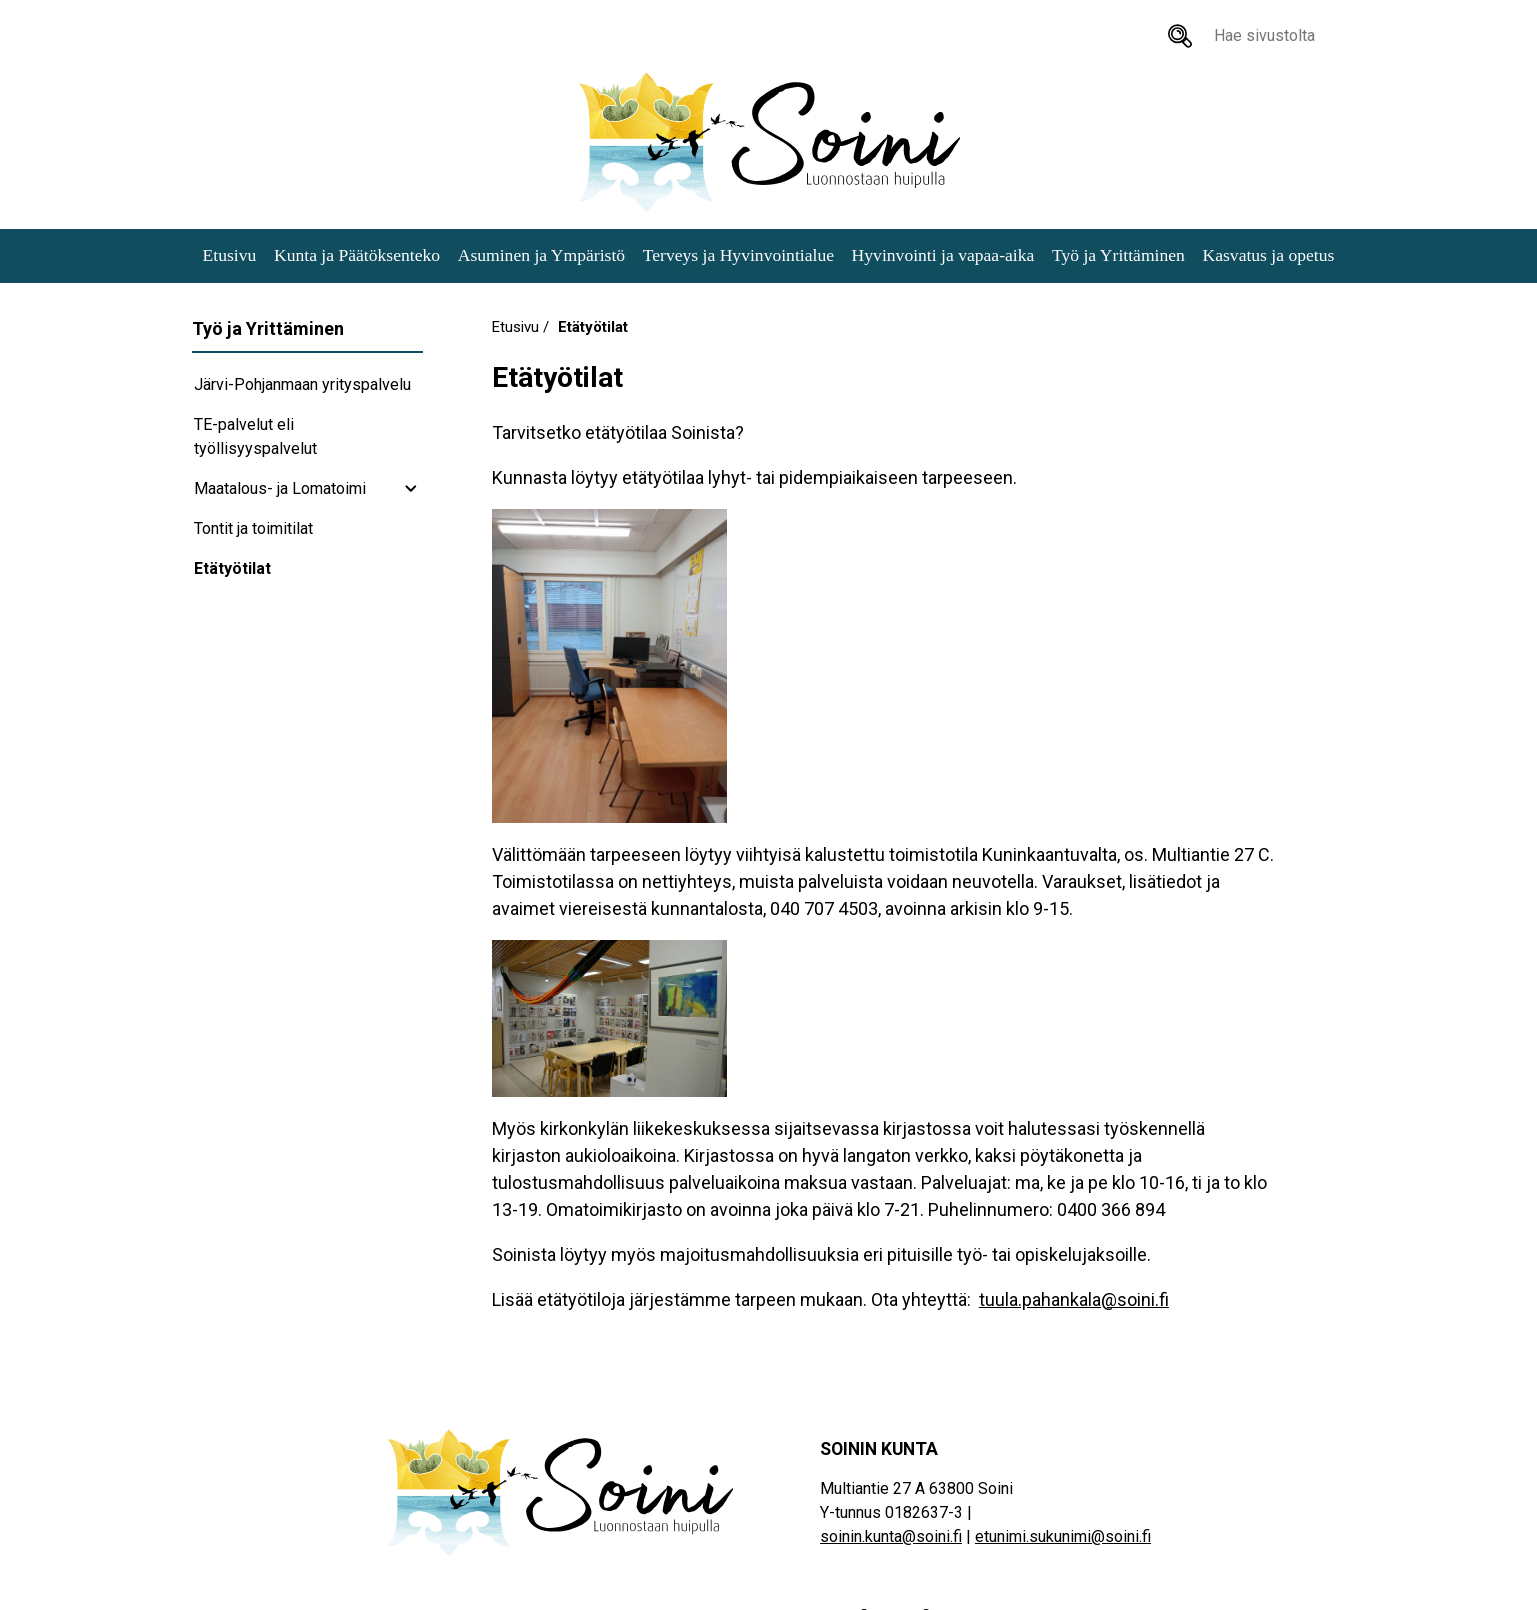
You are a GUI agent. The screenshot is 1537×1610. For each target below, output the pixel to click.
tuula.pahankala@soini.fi (1074, 1299)
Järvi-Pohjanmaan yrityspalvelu (302, 384)
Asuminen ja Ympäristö (541, 255)
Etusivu (230, 255)
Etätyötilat (232, 568)
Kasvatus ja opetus (1268, 255)
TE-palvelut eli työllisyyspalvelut (255, 436)
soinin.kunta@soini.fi (891, 1536)
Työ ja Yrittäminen (1118, 255)
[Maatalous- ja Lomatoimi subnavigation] (411, 489)
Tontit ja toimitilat (253, 528)
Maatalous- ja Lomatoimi (280, 488)
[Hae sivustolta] (1180, 36)
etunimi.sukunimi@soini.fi (1063, 1536)
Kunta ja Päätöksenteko (357, 255)
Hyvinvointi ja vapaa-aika (943, 255)
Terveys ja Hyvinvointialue (738, 255)
